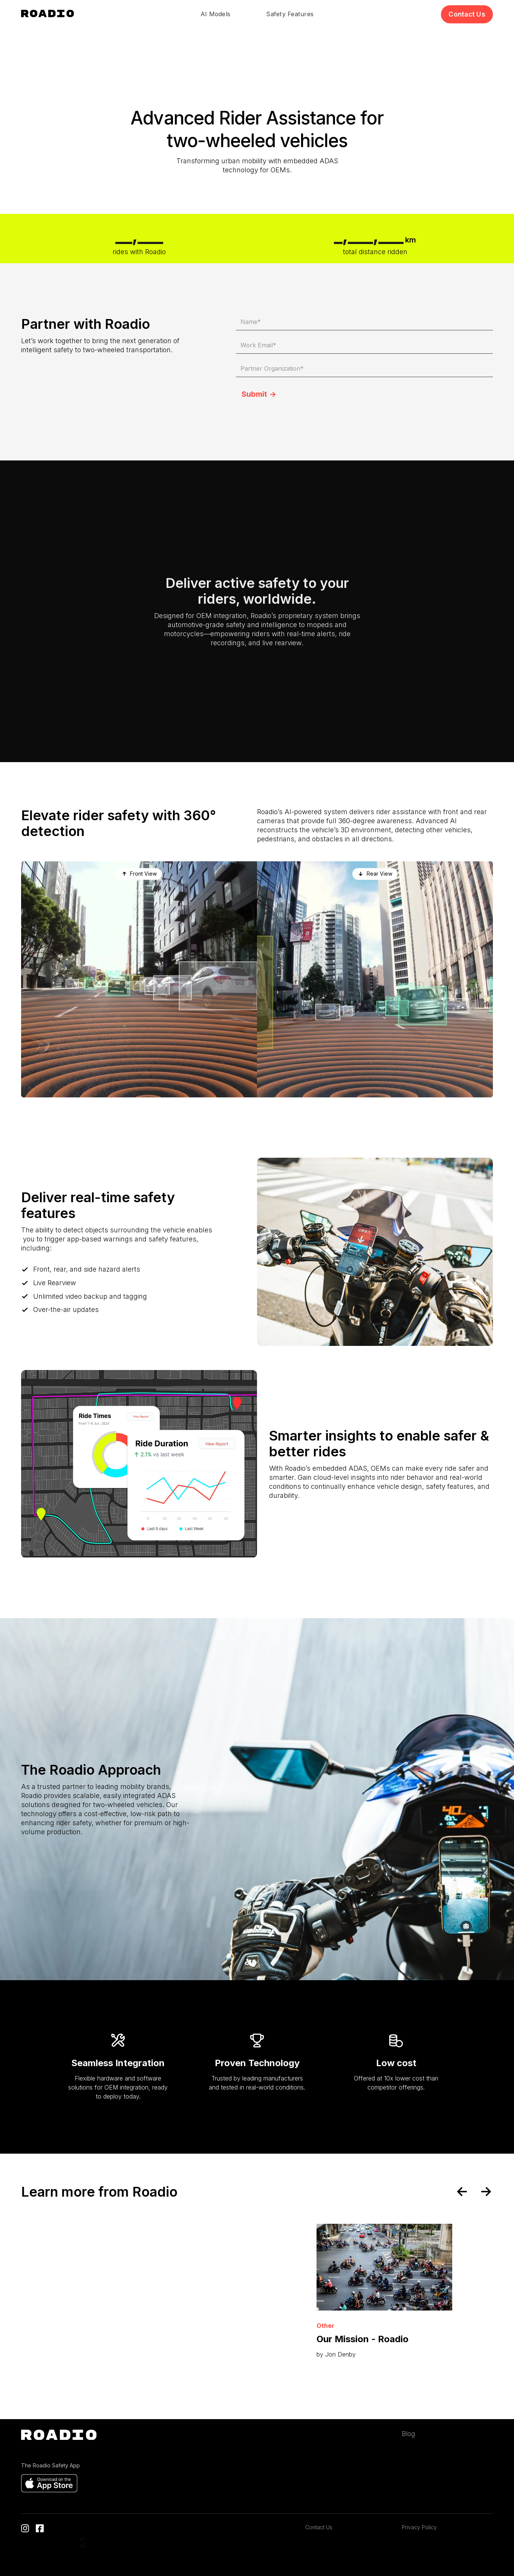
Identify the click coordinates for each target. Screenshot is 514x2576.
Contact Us (318, 2527)
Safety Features (290, 14)
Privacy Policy (419, 2527)
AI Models (215, 14)
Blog (408, 2434)
